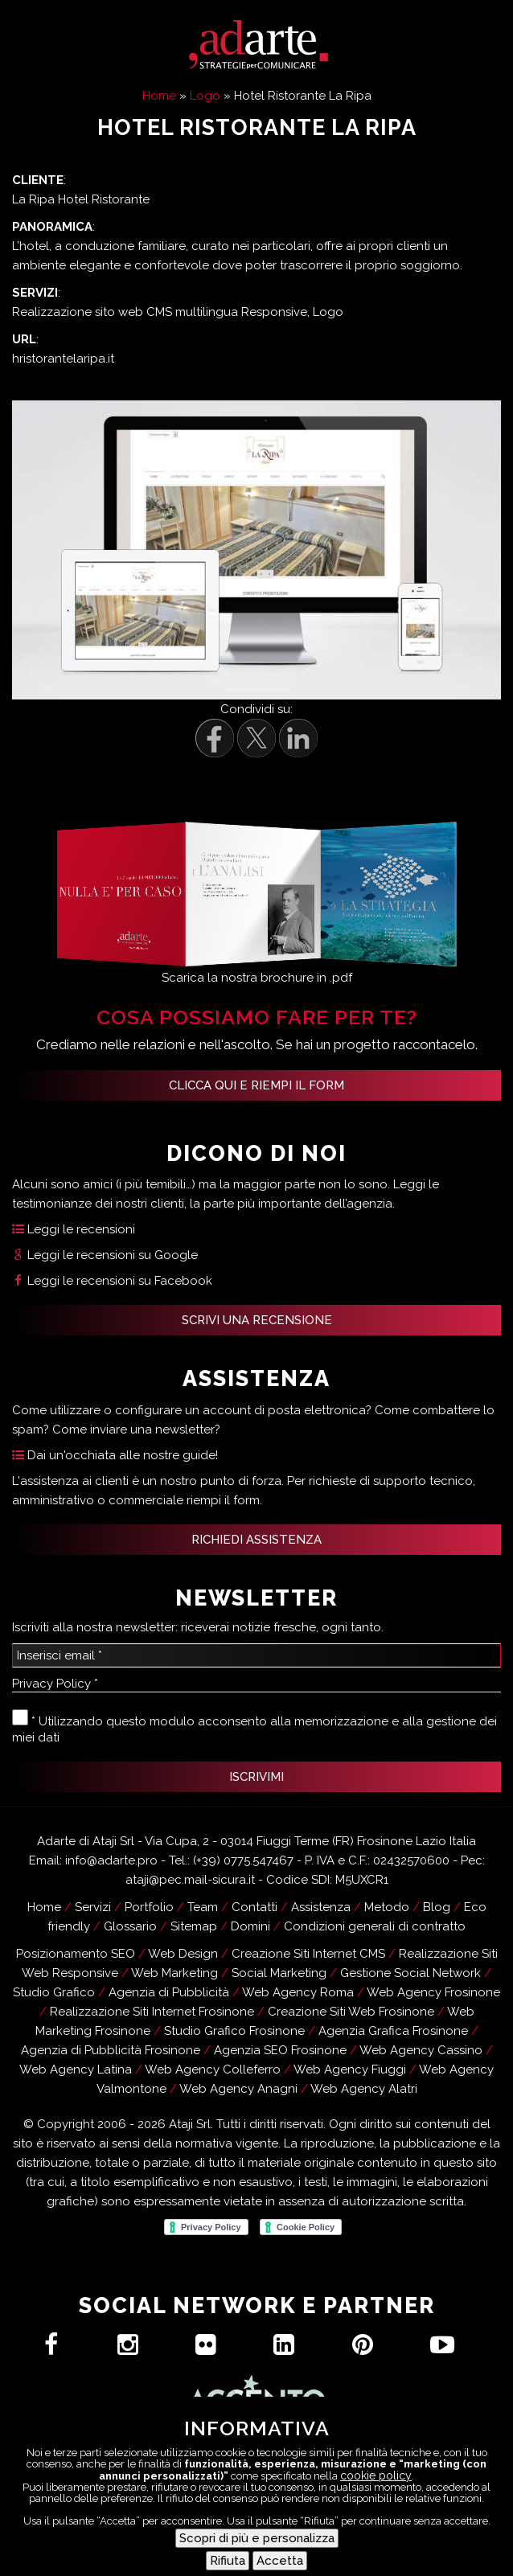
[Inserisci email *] (256, 1655)
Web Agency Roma (298, 1992)
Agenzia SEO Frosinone (280, 2050)
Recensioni (312, 2561)
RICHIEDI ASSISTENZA (256, 1539)
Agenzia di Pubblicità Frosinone (110, 2050)
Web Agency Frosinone (433, 1992)
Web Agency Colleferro (213, 2069)
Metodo (386, 1907)
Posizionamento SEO (75, 1953)
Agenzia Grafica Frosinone (393, 2031)
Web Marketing (174, 1973)
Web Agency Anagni (238, 2089)
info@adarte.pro (111, 1860)
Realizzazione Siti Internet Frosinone (152, 2011)
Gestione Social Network (410, 1973)
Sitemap (193, 1926)
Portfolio (149, 1907)
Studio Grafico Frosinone (234, 2031)
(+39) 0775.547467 (243, 1860)
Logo (205, 95)
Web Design (183, 1953)
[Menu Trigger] (488, 2551)
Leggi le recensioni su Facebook (112, 1281)
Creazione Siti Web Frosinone (351, 2011)
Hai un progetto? (208, 2541)
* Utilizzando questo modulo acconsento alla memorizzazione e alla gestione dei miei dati (254, 1727)
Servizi (93, 1907)
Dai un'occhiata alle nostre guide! (115, 1455)
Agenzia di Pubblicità (169, 1992)
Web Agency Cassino (420, 2050)
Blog (436, 1907)
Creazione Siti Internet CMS (308, 1953)
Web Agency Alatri (363, 2089)
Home (159, 95)
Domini (250, 1926)
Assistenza (201, 2561)
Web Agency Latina (75, 2069)
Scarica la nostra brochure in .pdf (257, 977)
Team (202, 1907)
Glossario (130, 1926)
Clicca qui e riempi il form (256, 1085)
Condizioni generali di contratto (375, 1926)
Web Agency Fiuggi (349, 2069)
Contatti (339, 2541)
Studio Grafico (54, 1992)
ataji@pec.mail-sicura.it (190, 1880)
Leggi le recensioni (73, 1229)
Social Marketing (279, 1973)
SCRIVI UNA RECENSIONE (257, 1320)
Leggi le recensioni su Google (105, 1255)
